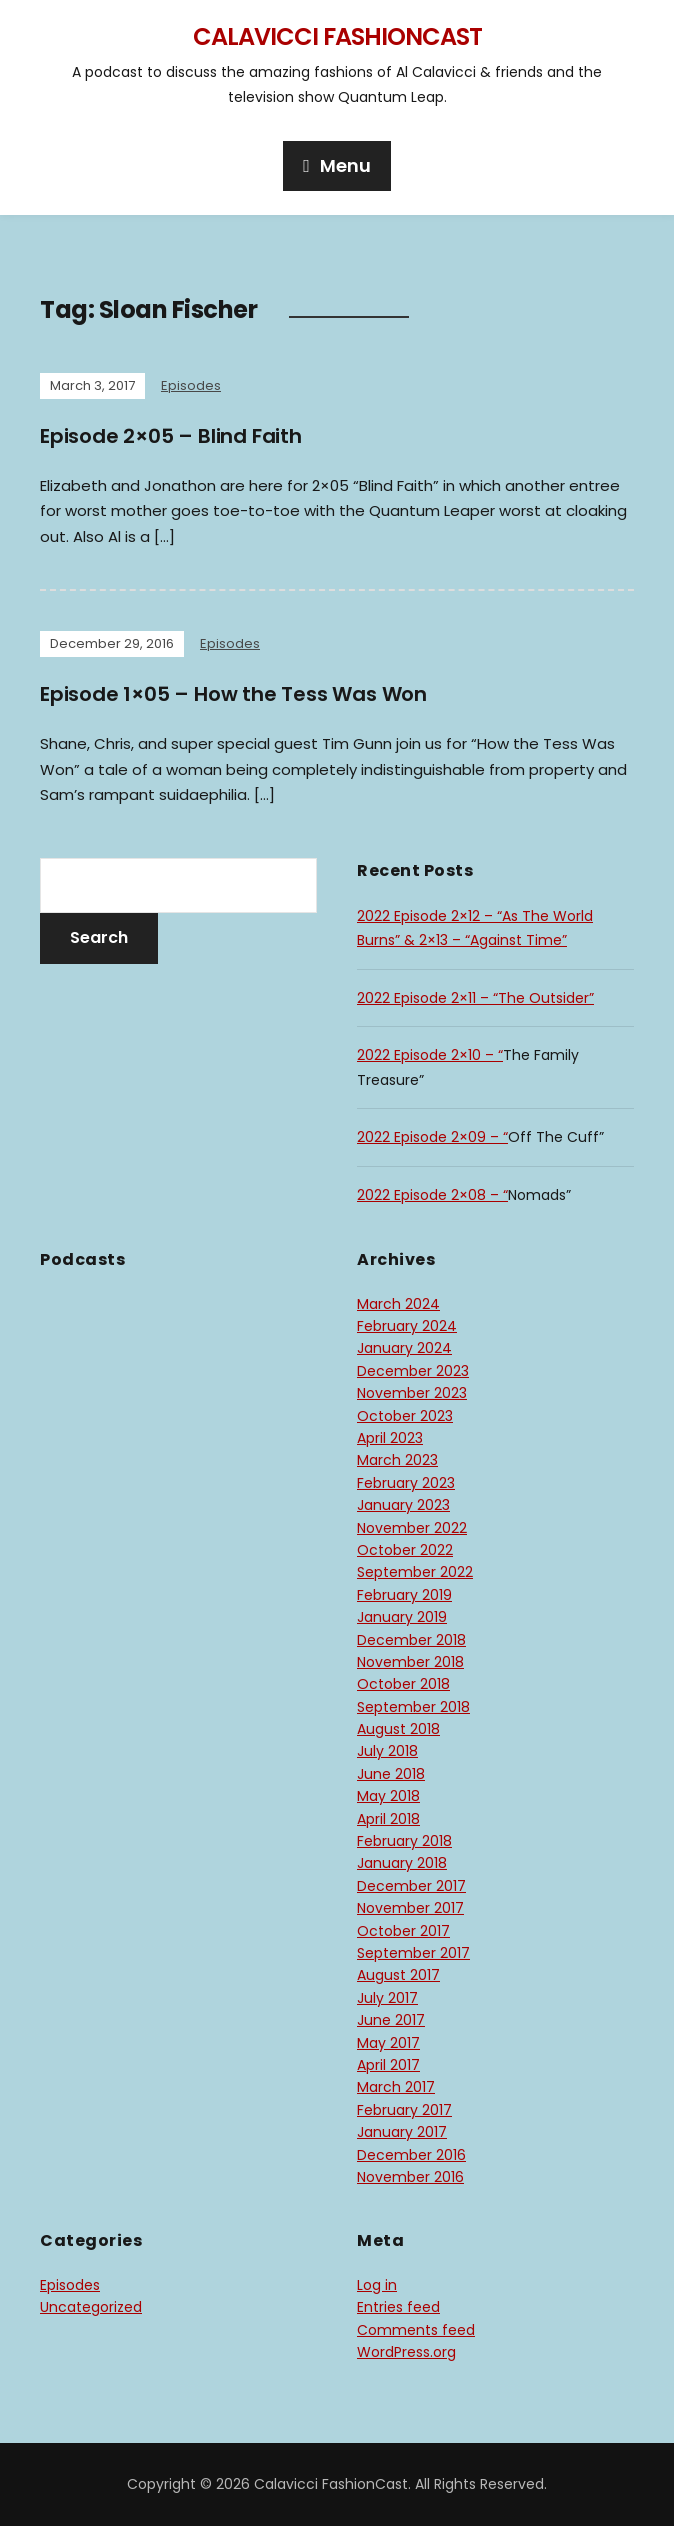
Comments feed (416, 2330)
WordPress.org (406, 2352)
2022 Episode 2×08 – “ (432, 1195)
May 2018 (388, 1796)
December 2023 (413, 1371)
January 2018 (402, 1863)
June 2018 (391, 1774)
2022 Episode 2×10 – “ (430, 1055)
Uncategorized (91, 2307)
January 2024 (404, 1348)
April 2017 (388, 2065)
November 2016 (410, 2177)
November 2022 (412, 1528)
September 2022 (415, 1572)
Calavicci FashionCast (337, 36)
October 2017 (403, 1931)
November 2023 (412, 1393)
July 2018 (387, 1751)
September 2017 (413, 1953)
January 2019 (402, 1617)
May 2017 (388, 2043)
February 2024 (407, 1326)
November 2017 (410, 1908)
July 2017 (387, 1998)
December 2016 (411, 2155)
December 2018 (411, 1640)
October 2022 (405, 1550)
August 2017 (398, 1975)
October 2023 (405, 1416)
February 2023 (406, 1483)
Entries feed (398, 2307)
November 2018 (410, 1662)
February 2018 (404, 1841)
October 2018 (403, 1684)
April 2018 (388, 1819)
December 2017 (411, 1886)
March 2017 (396, 2087)
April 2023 (390, 1438)
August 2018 (398, 1729)
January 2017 (402, 2132)
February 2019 (404, 1595)
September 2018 (413, 1707)
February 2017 (404, 2110)
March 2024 (398, 1304)
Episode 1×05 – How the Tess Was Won (233, 694)
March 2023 (397, 1460)
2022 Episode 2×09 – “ (432, 1137)
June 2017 (391, 2020)
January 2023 (403, 1505)
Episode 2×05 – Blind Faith (171, 436)
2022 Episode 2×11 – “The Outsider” (475, 998)
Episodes (191, 385)
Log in (377, 2285)
